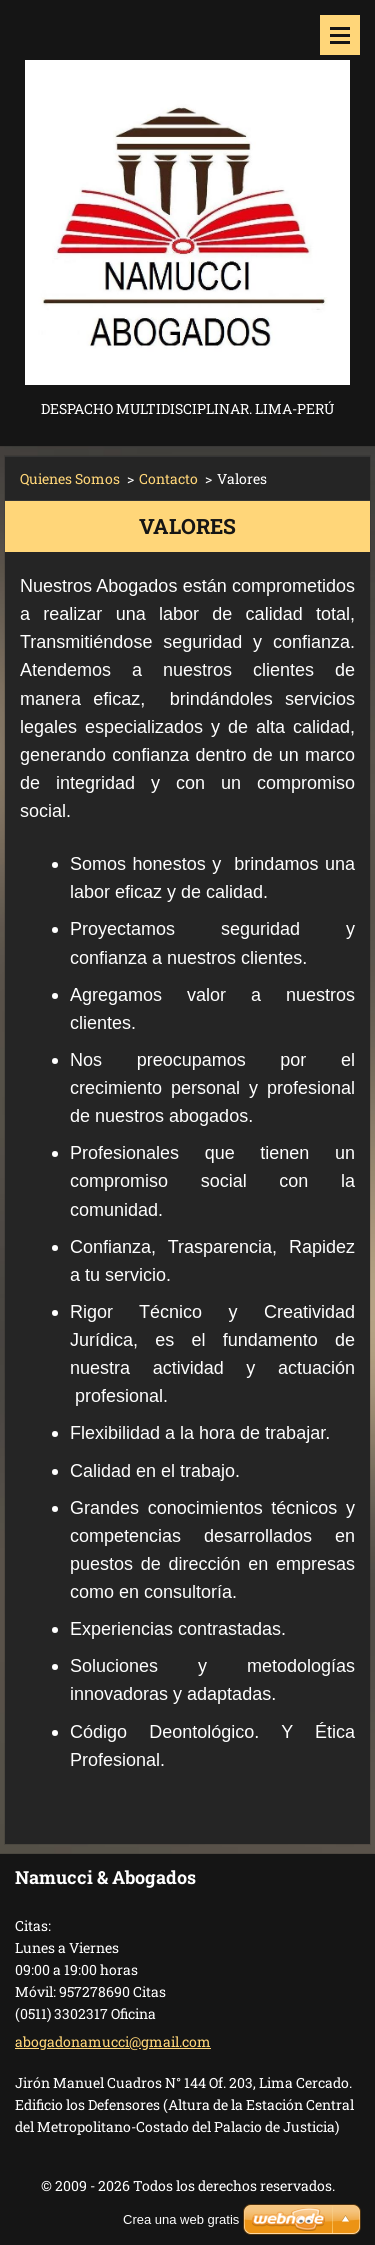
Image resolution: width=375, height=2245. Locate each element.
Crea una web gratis (181, 2219)
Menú (340, 35)
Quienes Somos (70, 478)
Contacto (168, 478)
